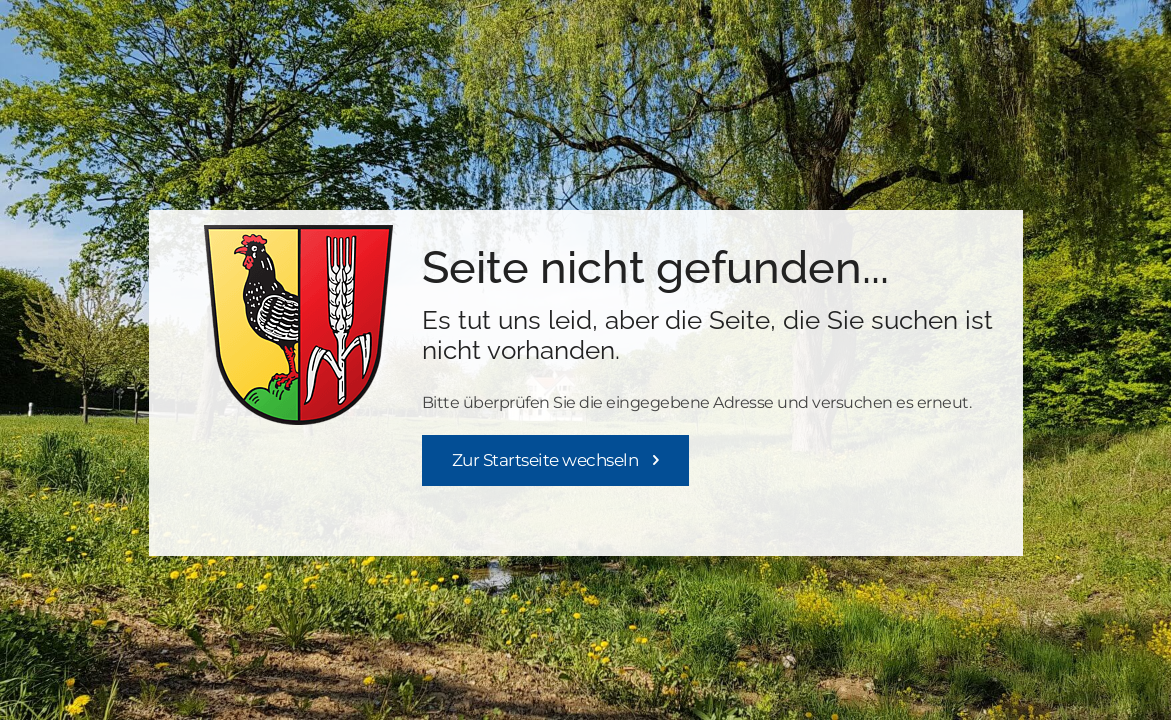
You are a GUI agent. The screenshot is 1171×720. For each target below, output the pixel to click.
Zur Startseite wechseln (545, 460)
